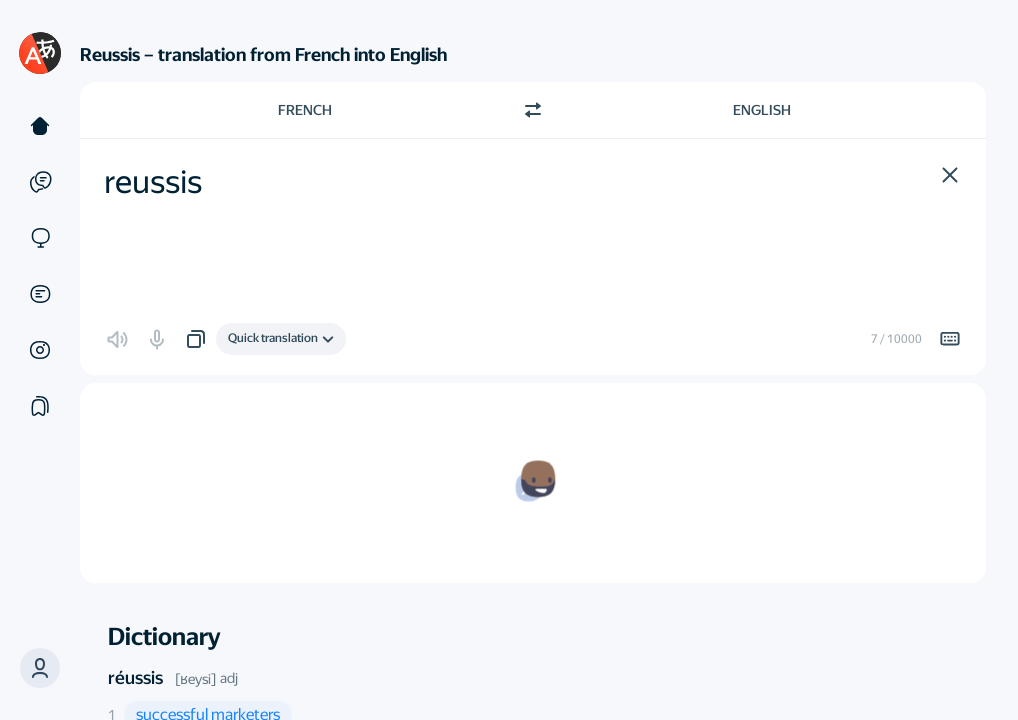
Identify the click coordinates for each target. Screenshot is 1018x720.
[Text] (40, 126)
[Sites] (40, 238)
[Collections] (40, 406)
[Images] (40, 350)
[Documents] (40, 294)
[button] (40, 668)
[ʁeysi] (195, 679)
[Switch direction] (533, 110)
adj (229, 678)
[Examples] (40, 182)
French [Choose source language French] (305, 110)
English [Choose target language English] (762, 110)
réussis (135, 677)
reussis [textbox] (153, 182)
